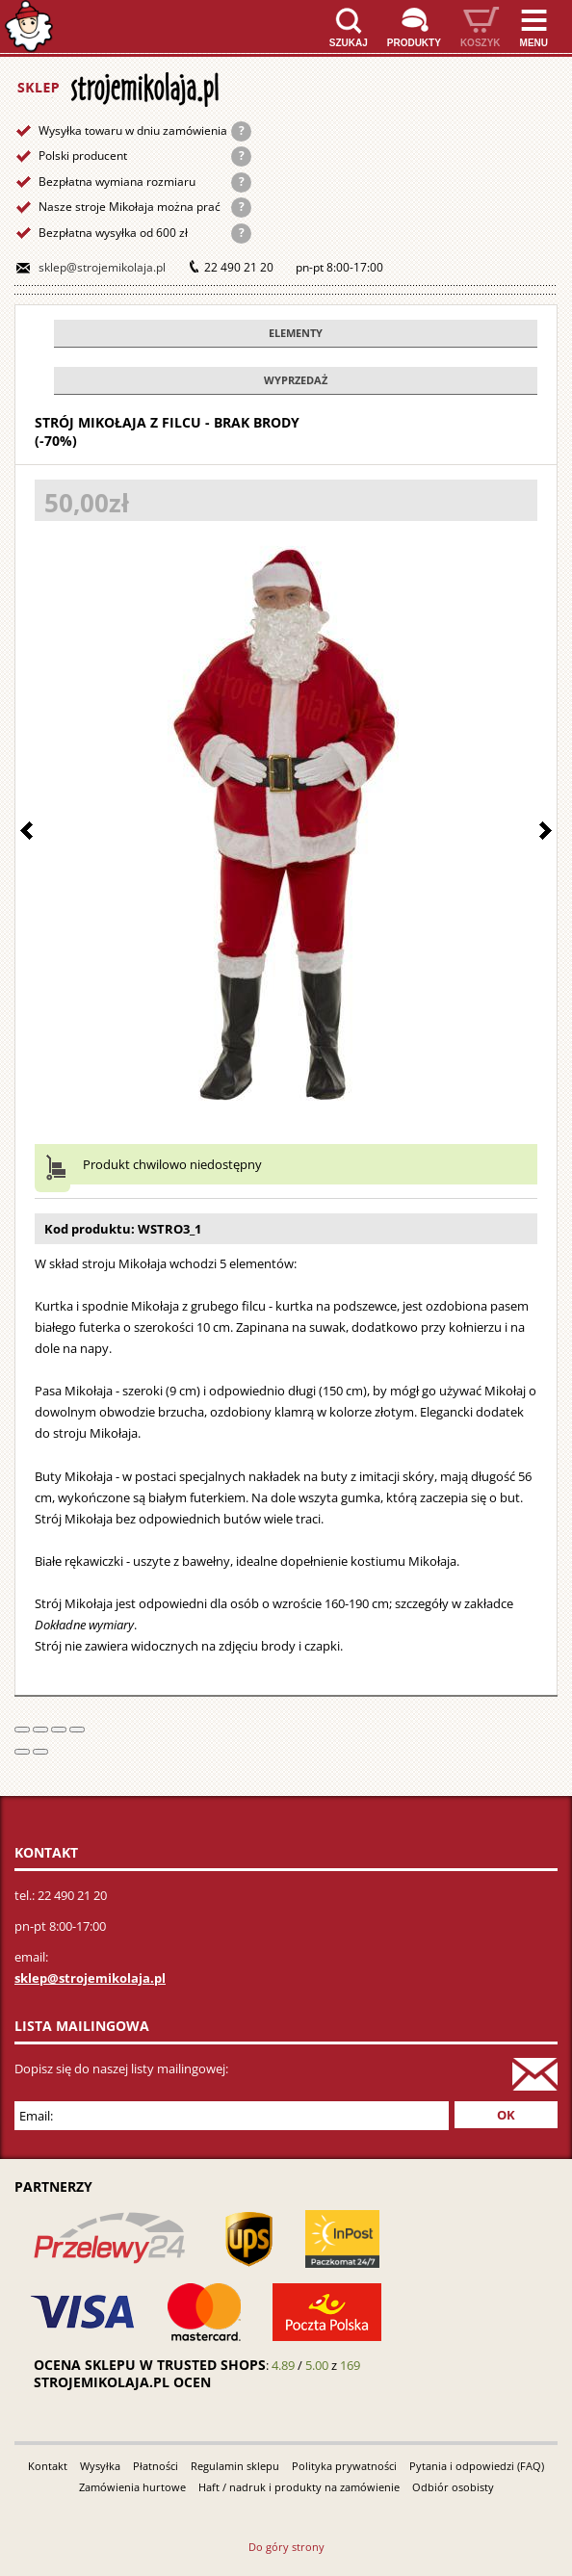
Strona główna (29, 26)
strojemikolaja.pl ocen (122, 2382)
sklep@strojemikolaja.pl (102, 267)
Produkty (414, 43)
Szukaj (348, 43)
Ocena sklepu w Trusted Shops (150, 2364)
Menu (534, 43)
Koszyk (480, 43)
